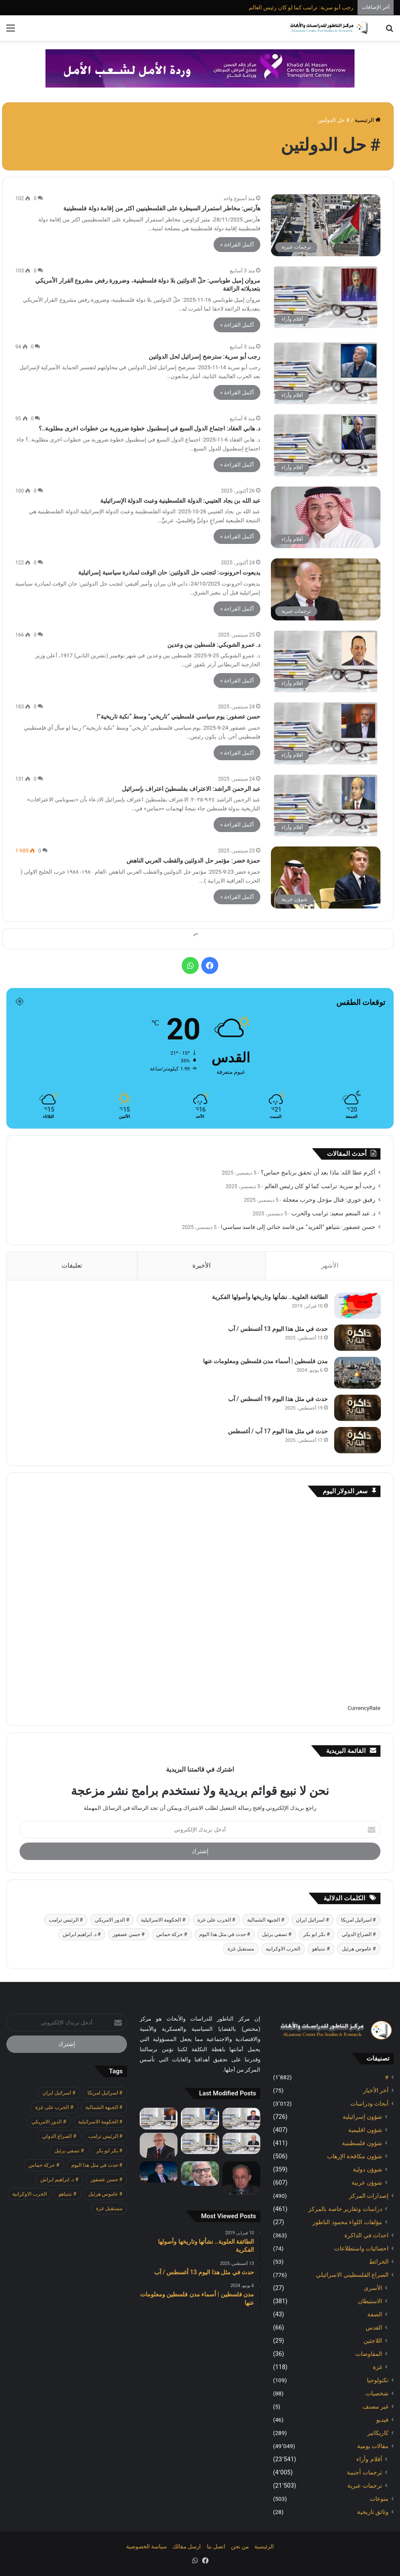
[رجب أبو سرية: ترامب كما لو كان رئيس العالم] (200, 2119)
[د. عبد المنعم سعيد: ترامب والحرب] (200, 2143)
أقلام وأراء (369, 2459)
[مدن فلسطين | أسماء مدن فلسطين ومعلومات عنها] (357, 1373)
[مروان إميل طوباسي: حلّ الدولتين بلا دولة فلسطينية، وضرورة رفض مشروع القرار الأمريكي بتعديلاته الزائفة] (325, 297)
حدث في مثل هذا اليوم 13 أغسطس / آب (277, 1329)
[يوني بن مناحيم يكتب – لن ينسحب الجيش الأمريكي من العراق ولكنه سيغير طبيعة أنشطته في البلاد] (158, 2145)
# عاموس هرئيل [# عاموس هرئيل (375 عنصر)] (359, 1950)
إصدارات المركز (369, 2196)
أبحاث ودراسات (369, 2103)
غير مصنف (376, 2406)
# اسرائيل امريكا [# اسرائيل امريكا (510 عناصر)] (358, 1921)
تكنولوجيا (378, 2380)
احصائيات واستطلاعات (361, 2248)
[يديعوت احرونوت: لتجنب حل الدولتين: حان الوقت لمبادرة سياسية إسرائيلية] (325, 589)
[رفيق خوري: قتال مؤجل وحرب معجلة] (241, 2143)
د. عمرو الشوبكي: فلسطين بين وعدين (213, 644)
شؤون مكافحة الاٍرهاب (354, 2156)
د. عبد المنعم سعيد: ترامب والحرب (333, 1213)
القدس (374, 2327)
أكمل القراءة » (237, 244)
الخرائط (379, 2262)
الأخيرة (201, 1265)
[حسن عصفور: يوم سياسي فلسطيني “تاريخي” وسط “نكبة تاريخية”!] (325, 733)
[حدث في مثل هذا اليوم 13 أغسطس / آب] (357, 1338)
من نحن (240, 2547)
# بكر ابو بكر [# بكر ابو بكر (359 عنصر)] (316, 1935)
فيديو (382, 2420)
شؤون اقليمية (365, 2130)
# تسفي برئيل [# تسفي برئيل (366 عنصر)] (276, 1935)
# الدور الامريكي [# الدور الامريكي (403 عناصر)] (112, 1921)
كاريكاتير (378, 2433)
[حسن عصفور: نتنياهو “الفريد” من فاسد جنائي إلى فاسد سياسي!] (158, 2119)
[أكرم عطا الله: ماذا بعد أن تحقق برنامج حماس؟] (241, 2119)
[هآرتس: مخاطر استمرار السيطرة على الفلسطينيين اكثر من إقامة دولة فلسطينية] (325, 225)
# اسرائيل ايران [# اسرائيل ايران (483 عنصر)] (312, 1921)
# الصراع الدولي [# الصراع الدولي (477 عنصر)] (359, 1935)
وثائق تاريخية (373, 2512)
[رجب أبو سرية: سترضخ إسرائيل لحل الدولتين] (325, 374)
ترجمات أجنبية (364, 2472)
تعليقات (72, 1265)
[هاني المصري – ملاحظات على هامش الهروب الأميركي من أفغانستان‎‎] (200, 2174)
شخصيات (377, 2393)
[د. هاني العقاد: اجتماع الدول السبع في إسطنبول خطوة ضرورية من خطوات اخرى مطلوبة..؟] (325, 445)
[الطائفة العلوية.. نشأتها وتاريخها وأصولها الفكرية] (357, 1306)
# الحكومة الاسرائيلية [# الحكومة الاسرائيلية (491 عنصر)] (163, 1921)
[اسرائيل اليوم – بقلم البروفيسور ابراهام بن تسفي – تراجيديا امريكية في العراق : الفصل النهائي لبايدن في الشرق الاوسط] (241, 2178)
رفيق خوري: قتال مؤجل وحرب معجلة (329, 1199)
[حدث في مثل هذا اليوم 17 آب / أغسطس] (357, 1440)
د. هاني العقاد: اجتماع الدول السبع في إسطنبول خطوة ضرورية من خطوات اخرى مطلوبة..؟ (149, 428)
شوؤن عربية (367, 2183)
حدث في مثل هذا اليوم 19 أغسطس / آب (277, 1399)
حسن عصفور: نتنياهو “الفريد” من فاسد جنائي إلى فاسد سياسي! (298, 1226)
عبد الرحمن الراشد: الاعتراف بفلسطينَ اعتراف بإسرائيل (191, 788)
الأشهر (329, 1265)
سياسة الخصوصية (146, 2547)
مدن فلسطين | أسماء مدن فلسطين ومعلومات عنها (265, 1361)
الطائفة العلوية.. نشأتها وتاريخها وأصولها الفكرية (269, 1297)
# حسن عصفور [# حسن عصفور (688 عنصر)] (128, 1935)
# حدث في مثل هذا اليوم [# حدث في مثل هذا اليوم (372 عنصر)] (224, 1935)
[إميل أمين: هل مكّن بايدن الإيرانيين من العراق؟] (158, 2172)
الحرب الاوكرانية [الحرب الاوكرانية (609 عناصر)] (283, 1950)
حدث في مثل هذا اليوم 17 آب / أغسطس (277, 1431)
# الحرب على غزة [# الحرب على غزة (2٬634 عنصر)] (216, 1921)
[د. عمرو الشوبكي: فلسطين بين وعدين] (325, 662)
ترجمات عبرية (364, 2486)
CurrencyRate (363, 1709)
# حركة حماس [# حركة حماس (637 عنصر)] (171, 1935)
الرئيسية (367, 120)
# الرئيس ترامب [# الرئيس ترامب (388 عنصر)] (66, 1921)
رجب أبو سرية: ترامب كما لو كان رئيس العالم (301, 7)
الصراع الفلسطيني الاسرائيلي (352, 2275)
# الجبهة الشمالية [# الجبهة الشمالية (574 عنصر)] (265, 1921)
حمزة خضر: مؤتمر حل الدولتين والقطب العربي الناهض (193, 860)
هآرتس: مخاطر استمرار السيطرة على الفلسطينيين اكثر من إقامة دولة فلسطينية (161, 208)
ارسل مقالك (186, 2547)
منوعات (379, 2499)
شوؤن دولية (367, 2169)
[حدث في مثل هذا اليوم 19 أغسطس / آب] (357, 1408)
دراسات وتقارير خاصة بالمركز (345, 2209)
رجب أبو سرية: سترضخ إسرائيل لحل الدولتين (204, 356)
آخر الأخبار (376, 2090)
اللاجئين (372, 2341)
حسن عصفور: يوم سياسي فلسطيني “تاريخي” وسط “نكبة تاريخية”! (178, 716)
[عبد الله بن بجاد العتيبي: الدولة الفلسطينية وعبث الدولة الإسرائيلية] (325, 518)
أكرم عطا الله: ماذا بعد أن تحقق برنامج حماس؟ (318, 1172)
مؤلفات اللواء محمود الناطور (347, 2222)
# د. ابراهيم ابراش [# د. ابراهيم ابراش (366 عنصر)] (82, 1935)
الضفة (374, 2314)
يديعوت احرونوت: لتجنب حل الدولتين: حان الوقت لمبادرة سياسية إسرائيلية (169, 572)
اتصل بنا (216, 2547)
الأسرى (373, 2288)
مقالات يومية (373, 2446)
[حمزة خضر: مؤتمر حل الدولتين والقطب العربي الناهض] (325, 877)
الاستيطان (370, 2301)
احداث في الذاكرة (366, 2235)
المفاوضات (368, 2354)
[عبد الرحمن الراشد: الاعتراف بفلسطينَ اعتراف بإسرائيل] (325, 806)
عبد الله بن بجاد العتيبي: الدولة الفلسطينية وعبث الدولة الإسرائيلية (180, 500)
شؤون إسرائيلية (362, 2117)
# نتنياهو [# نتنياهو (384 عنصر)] (321, 1950)
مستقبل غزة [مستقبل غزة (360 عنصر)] (241, 1950)
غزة (377, 2367)
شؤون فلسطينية (362, 2143)
